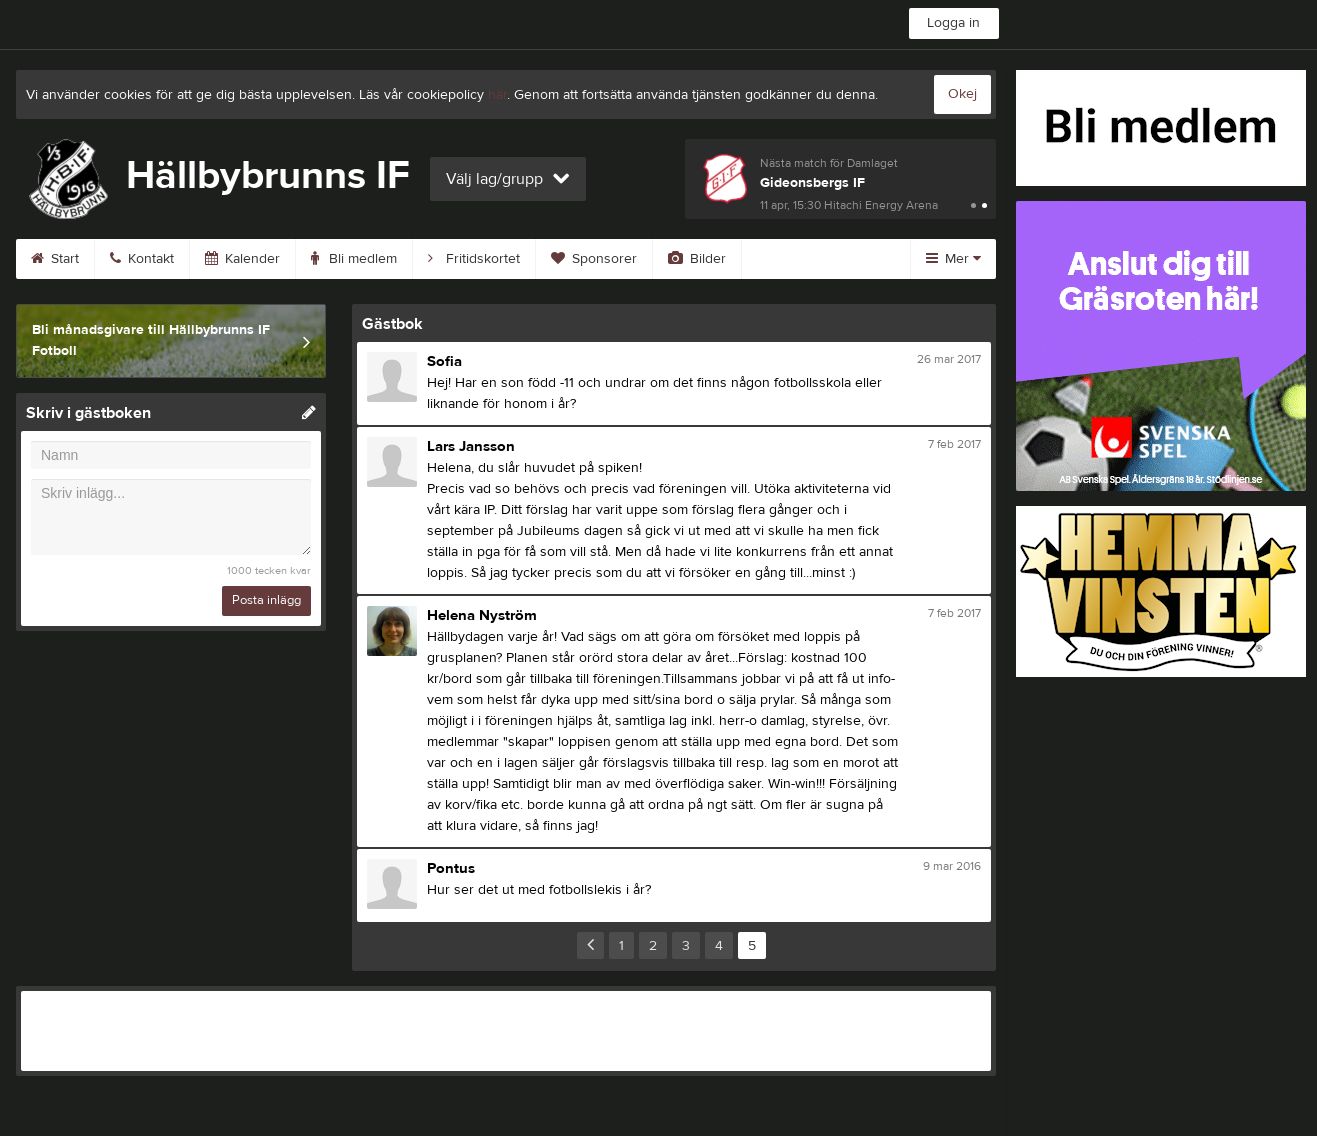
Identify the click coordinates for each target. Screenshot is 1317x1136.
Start (55, 259)
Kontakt (142, 259)
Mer (953, 259)
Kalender (242, 259)
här (497, 95)
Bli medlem (354, 259)
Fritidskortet (474, 259)
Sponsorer (594, 259)
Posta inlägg (266, 600)
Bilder (697, 259)
